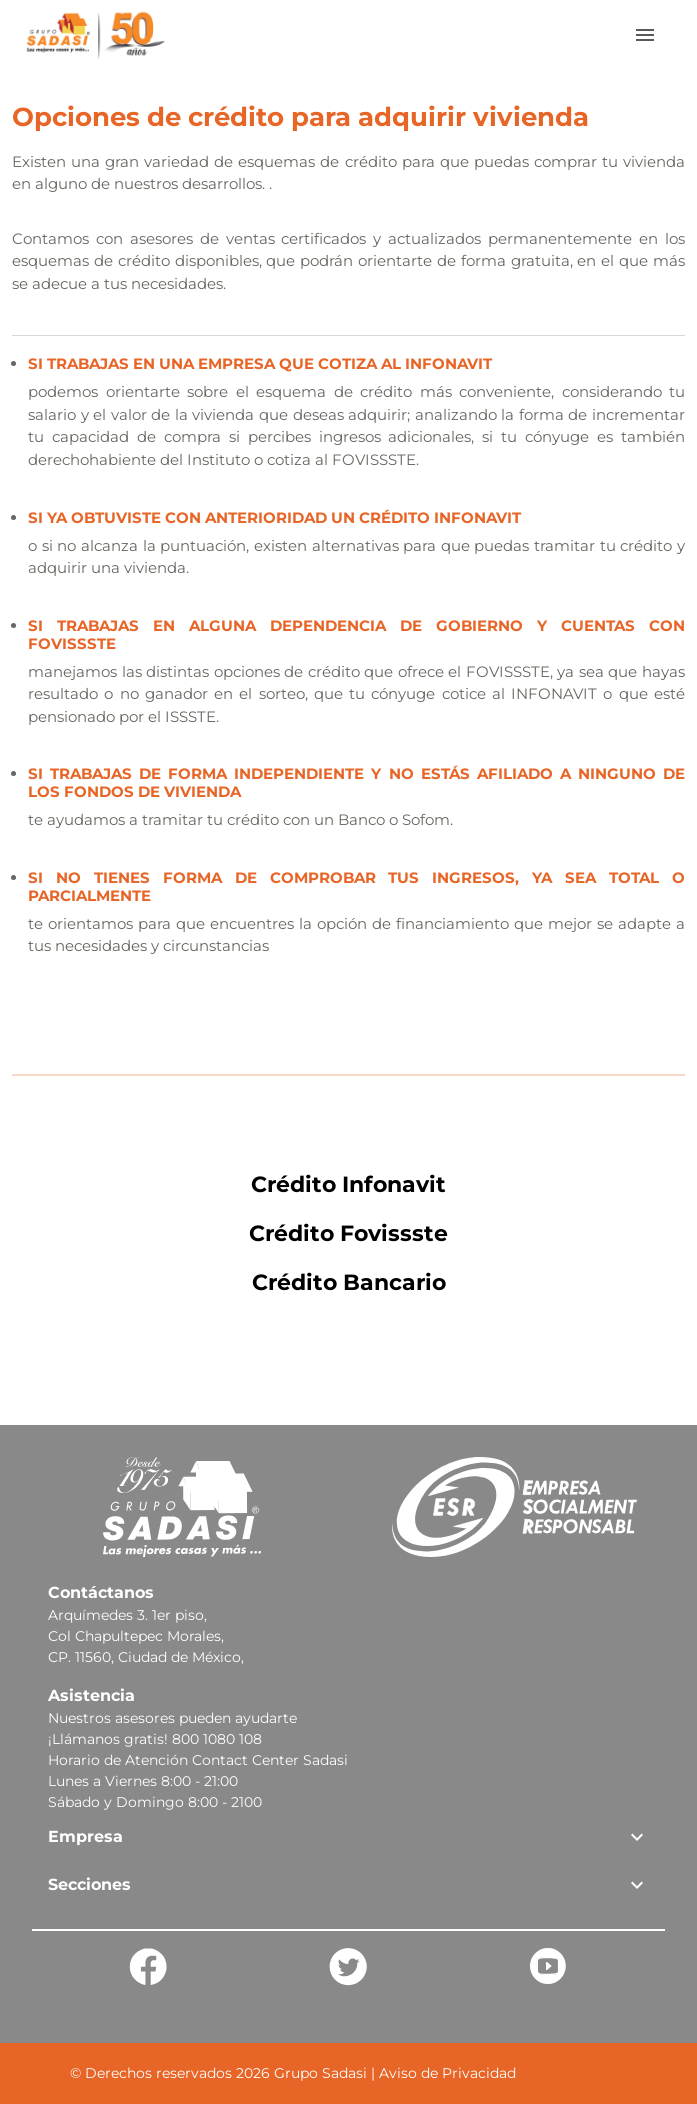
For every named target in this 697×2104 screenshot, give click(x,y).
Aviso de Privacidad (447, 2073)
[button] (348, 1837)
